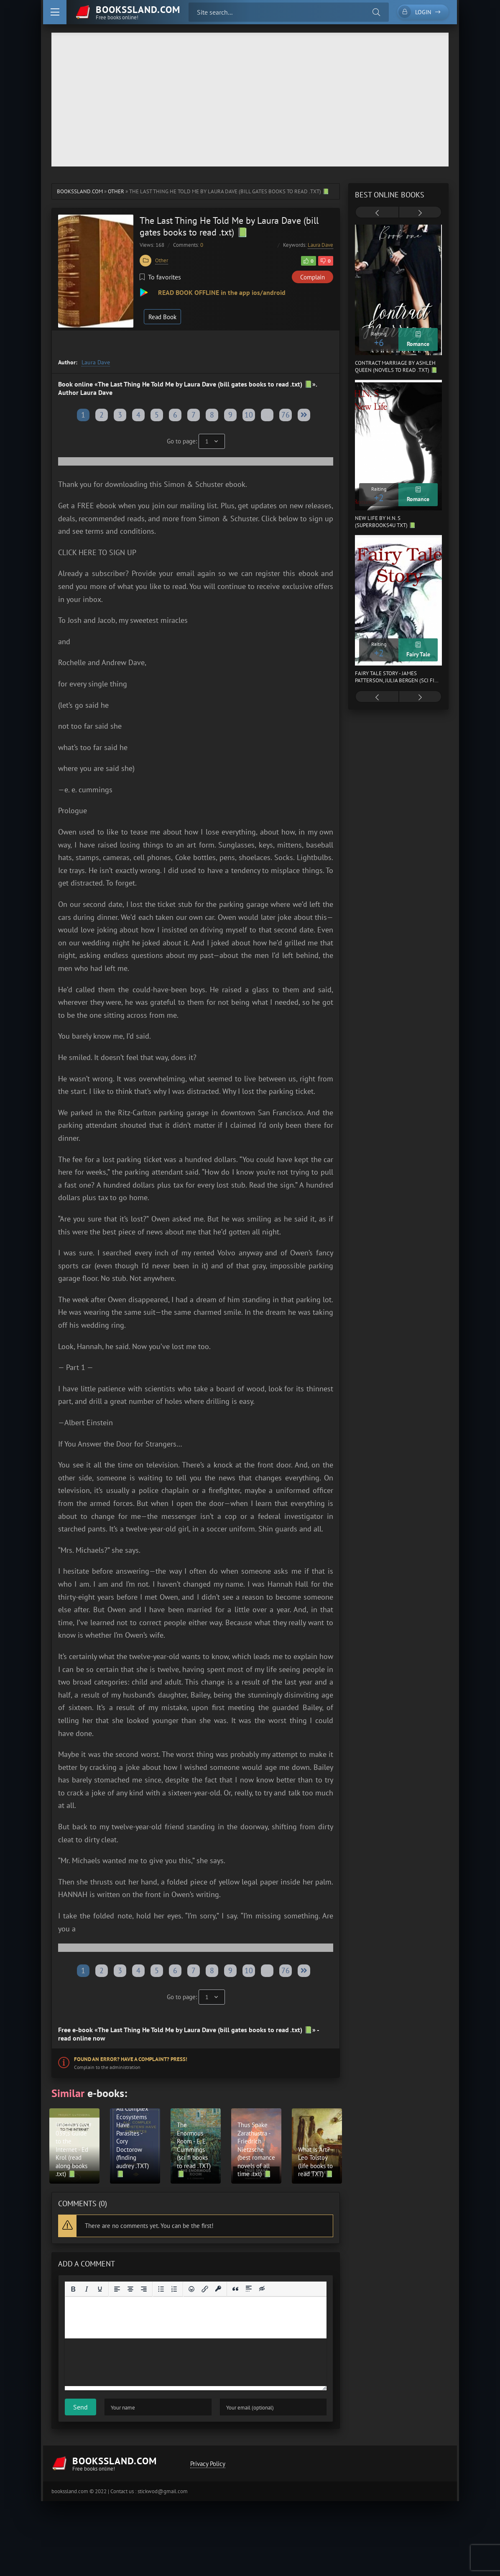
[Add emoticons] (191, 2289)
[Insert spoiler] (249, 2289)
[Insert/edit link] (205, 2289)
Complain (312, 277)
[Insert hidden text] (262, 2289)
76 (285, 415)
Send (80, 2407)
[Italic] (86, 2289)
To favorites (160, 277)
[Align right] (144, 2289)
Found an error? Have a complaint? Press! (130, 2059)
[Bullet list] (161, 2289)
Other (116, 191)
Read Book (162, 317)
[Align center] (130, 2289)
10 (249, 415)
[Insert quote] (235, 2289)
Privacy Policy (207, 2464)
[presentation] (377, 213)
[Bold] (73, 2289)
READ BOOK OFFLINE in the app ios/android (221, 292)
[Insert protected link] (218, 2289)
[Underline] (100, 2289)
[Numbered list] (174, 2289)
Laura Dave (320, 244)
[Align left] (117, 2289)
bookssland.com (80, 191)
